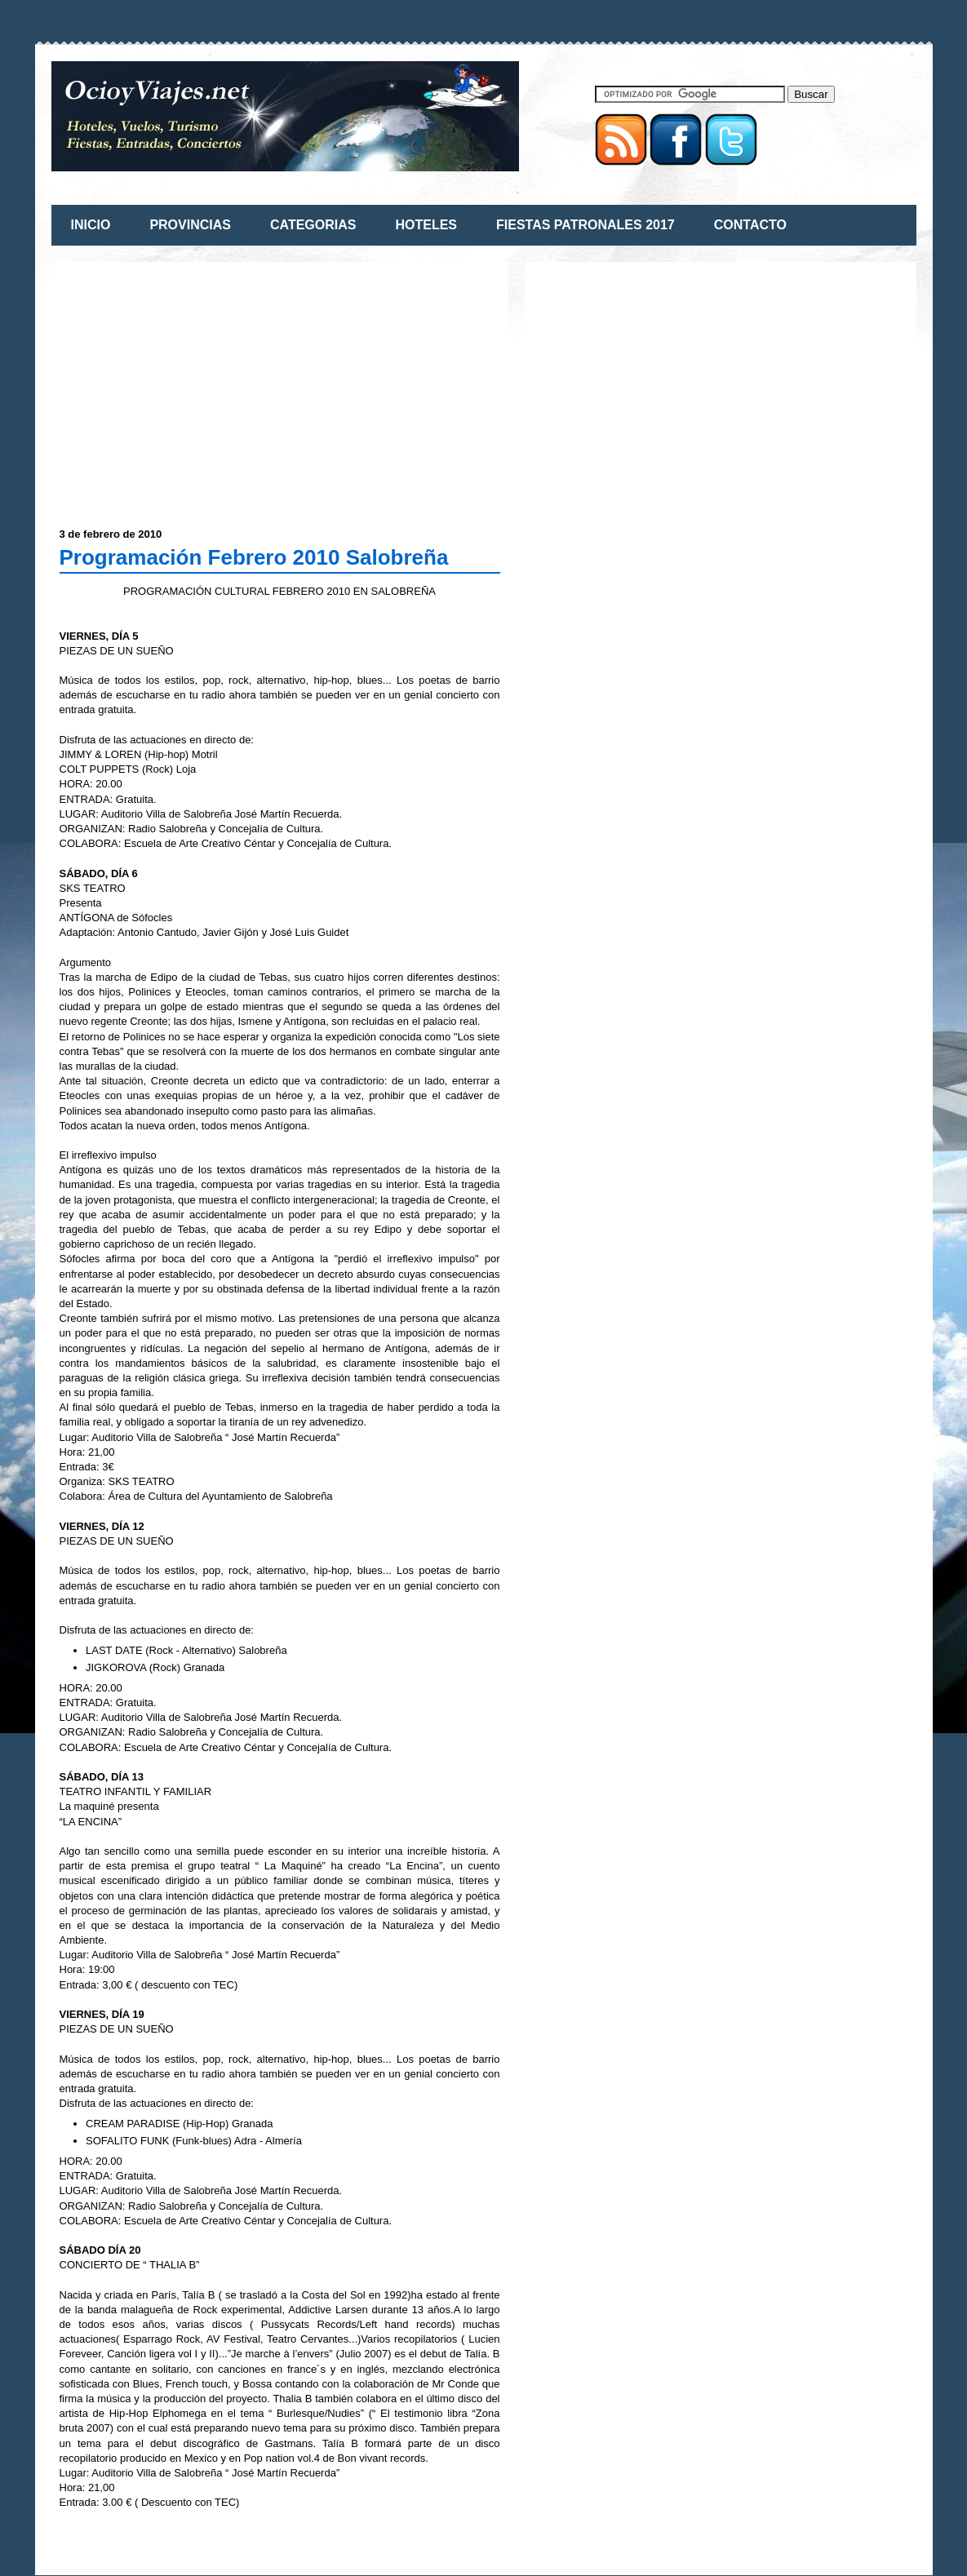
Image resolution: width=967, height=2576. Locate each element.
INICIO (91, 225)
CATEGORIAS (313, 225)
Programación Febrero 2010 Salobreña (254, 557)
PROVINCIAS (190, 225)
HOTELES (426, 225)
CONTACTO (750, 225)
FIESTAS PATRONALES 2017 (585, 225)
